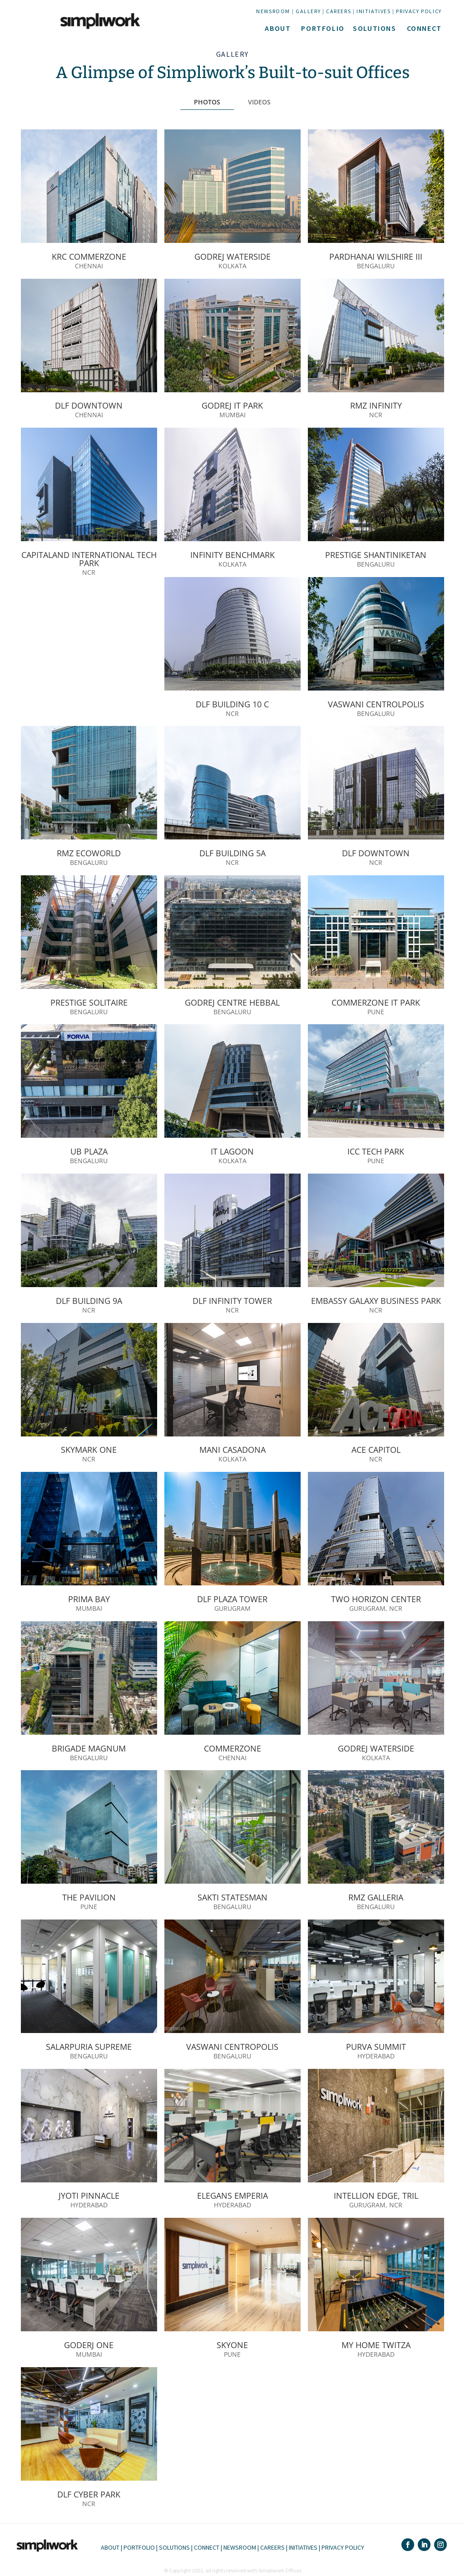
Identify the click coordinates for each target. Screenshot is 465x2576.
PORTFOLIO (322, 28)
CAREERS (338, 11)
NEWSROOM (273, 11)
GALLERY (308, 11)
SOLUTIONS (374, 28)
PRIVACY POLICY (418, 11)
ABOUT (278, 28)
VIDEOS (259, 102)
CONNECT (424, 28)
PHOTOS (207, 102)
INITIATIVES (373, 11)
